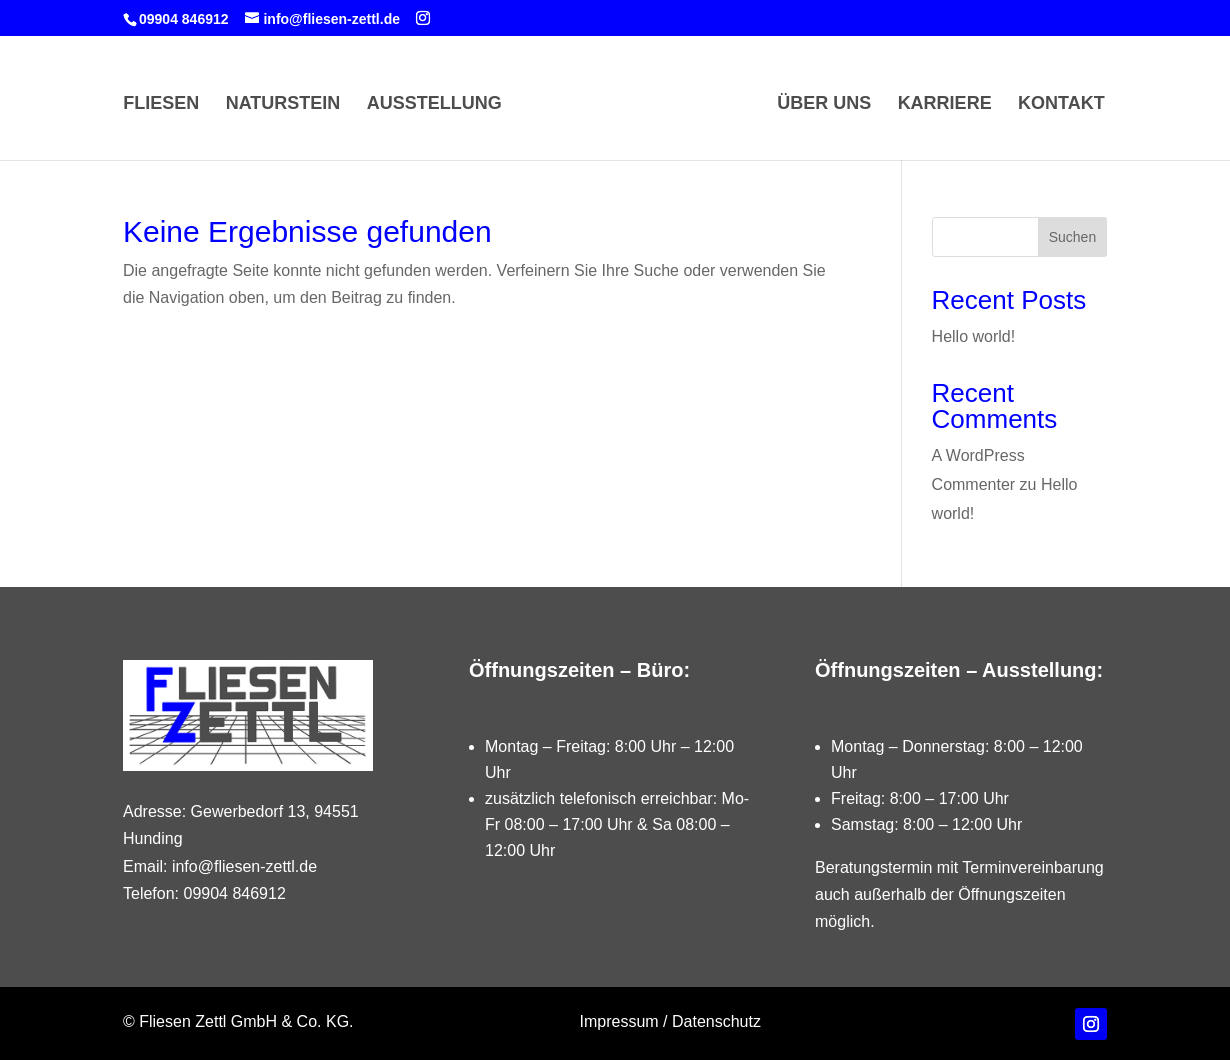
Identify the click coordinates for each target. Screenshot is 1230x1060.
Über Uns (824, 104)
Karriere (945, 104)
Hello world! (974, 336)
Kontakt (1061, 104)
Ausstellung (434, 104)
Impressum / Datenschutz (670, 1021)
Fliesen (161, 104)
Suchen (1072, 237)
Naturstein (283, 104)
